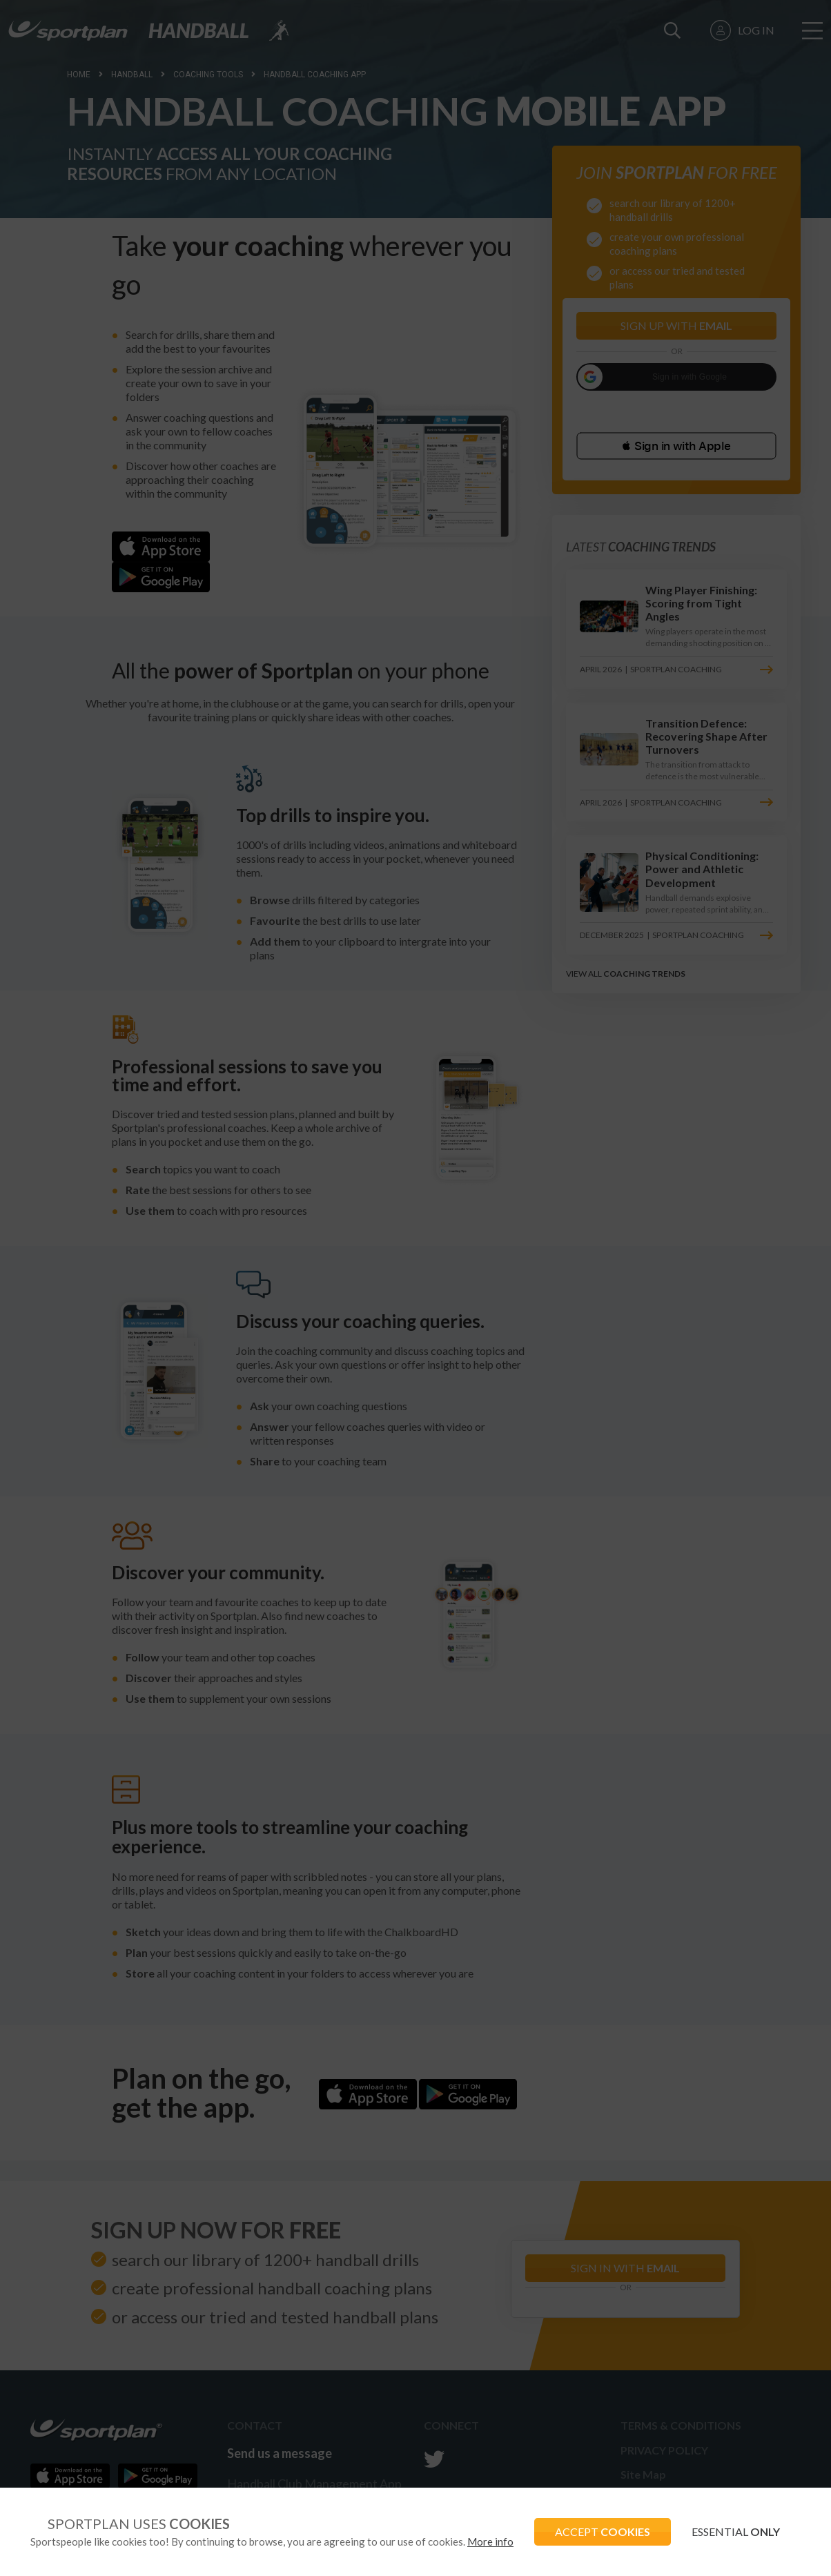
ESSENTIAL (736, 2531)
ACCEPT (602, 2531)
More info (490, 2541)
